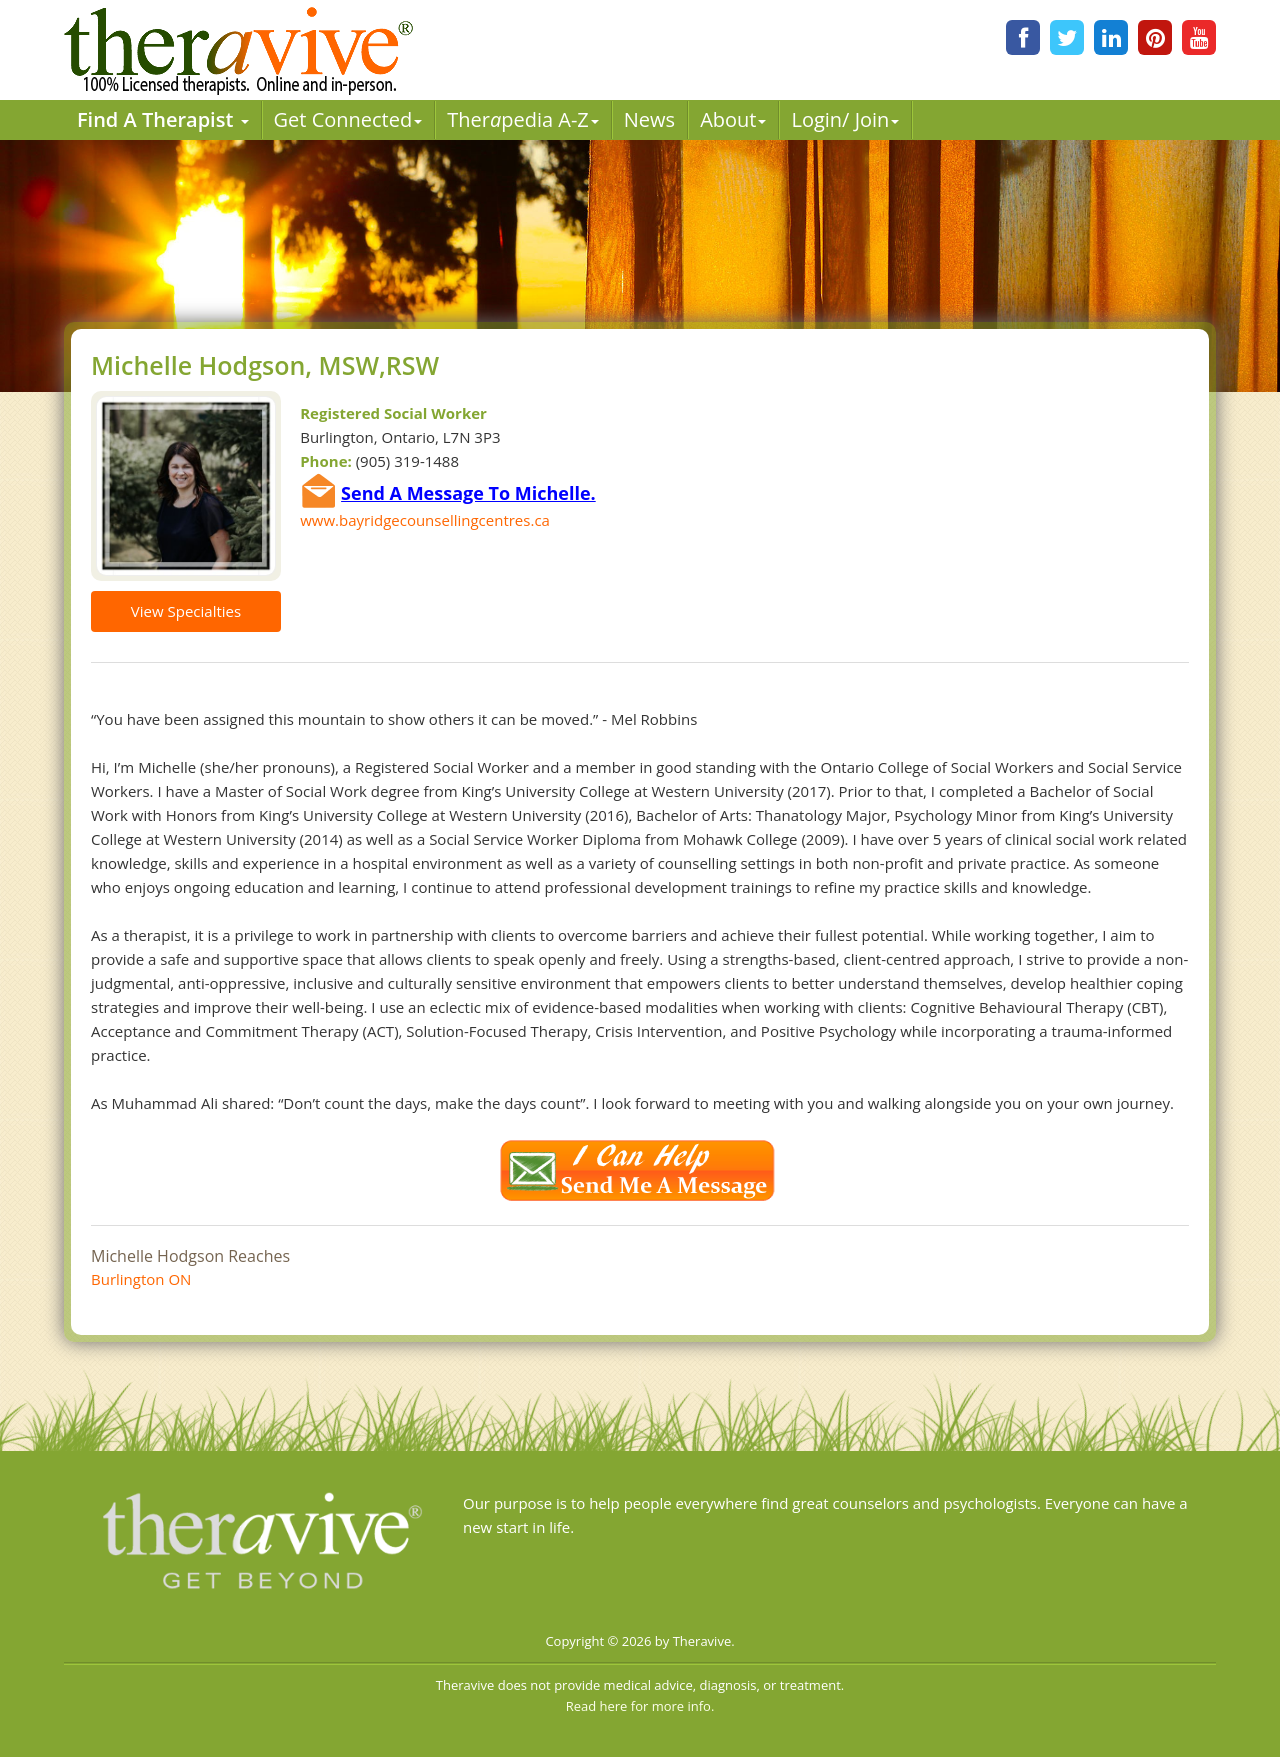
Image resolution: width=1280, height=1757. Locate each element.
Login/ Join (845, 119)
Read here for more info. (640, 1706)
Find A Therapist (163, 119)
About (733, 119)
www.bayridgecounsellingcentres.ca (425, 520)
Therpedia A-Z (523, 119)
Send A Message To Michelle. (468, 493)
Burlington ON (141, 1279)
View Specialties (186, 611)
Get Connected (348, 119)
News (649, 119)
